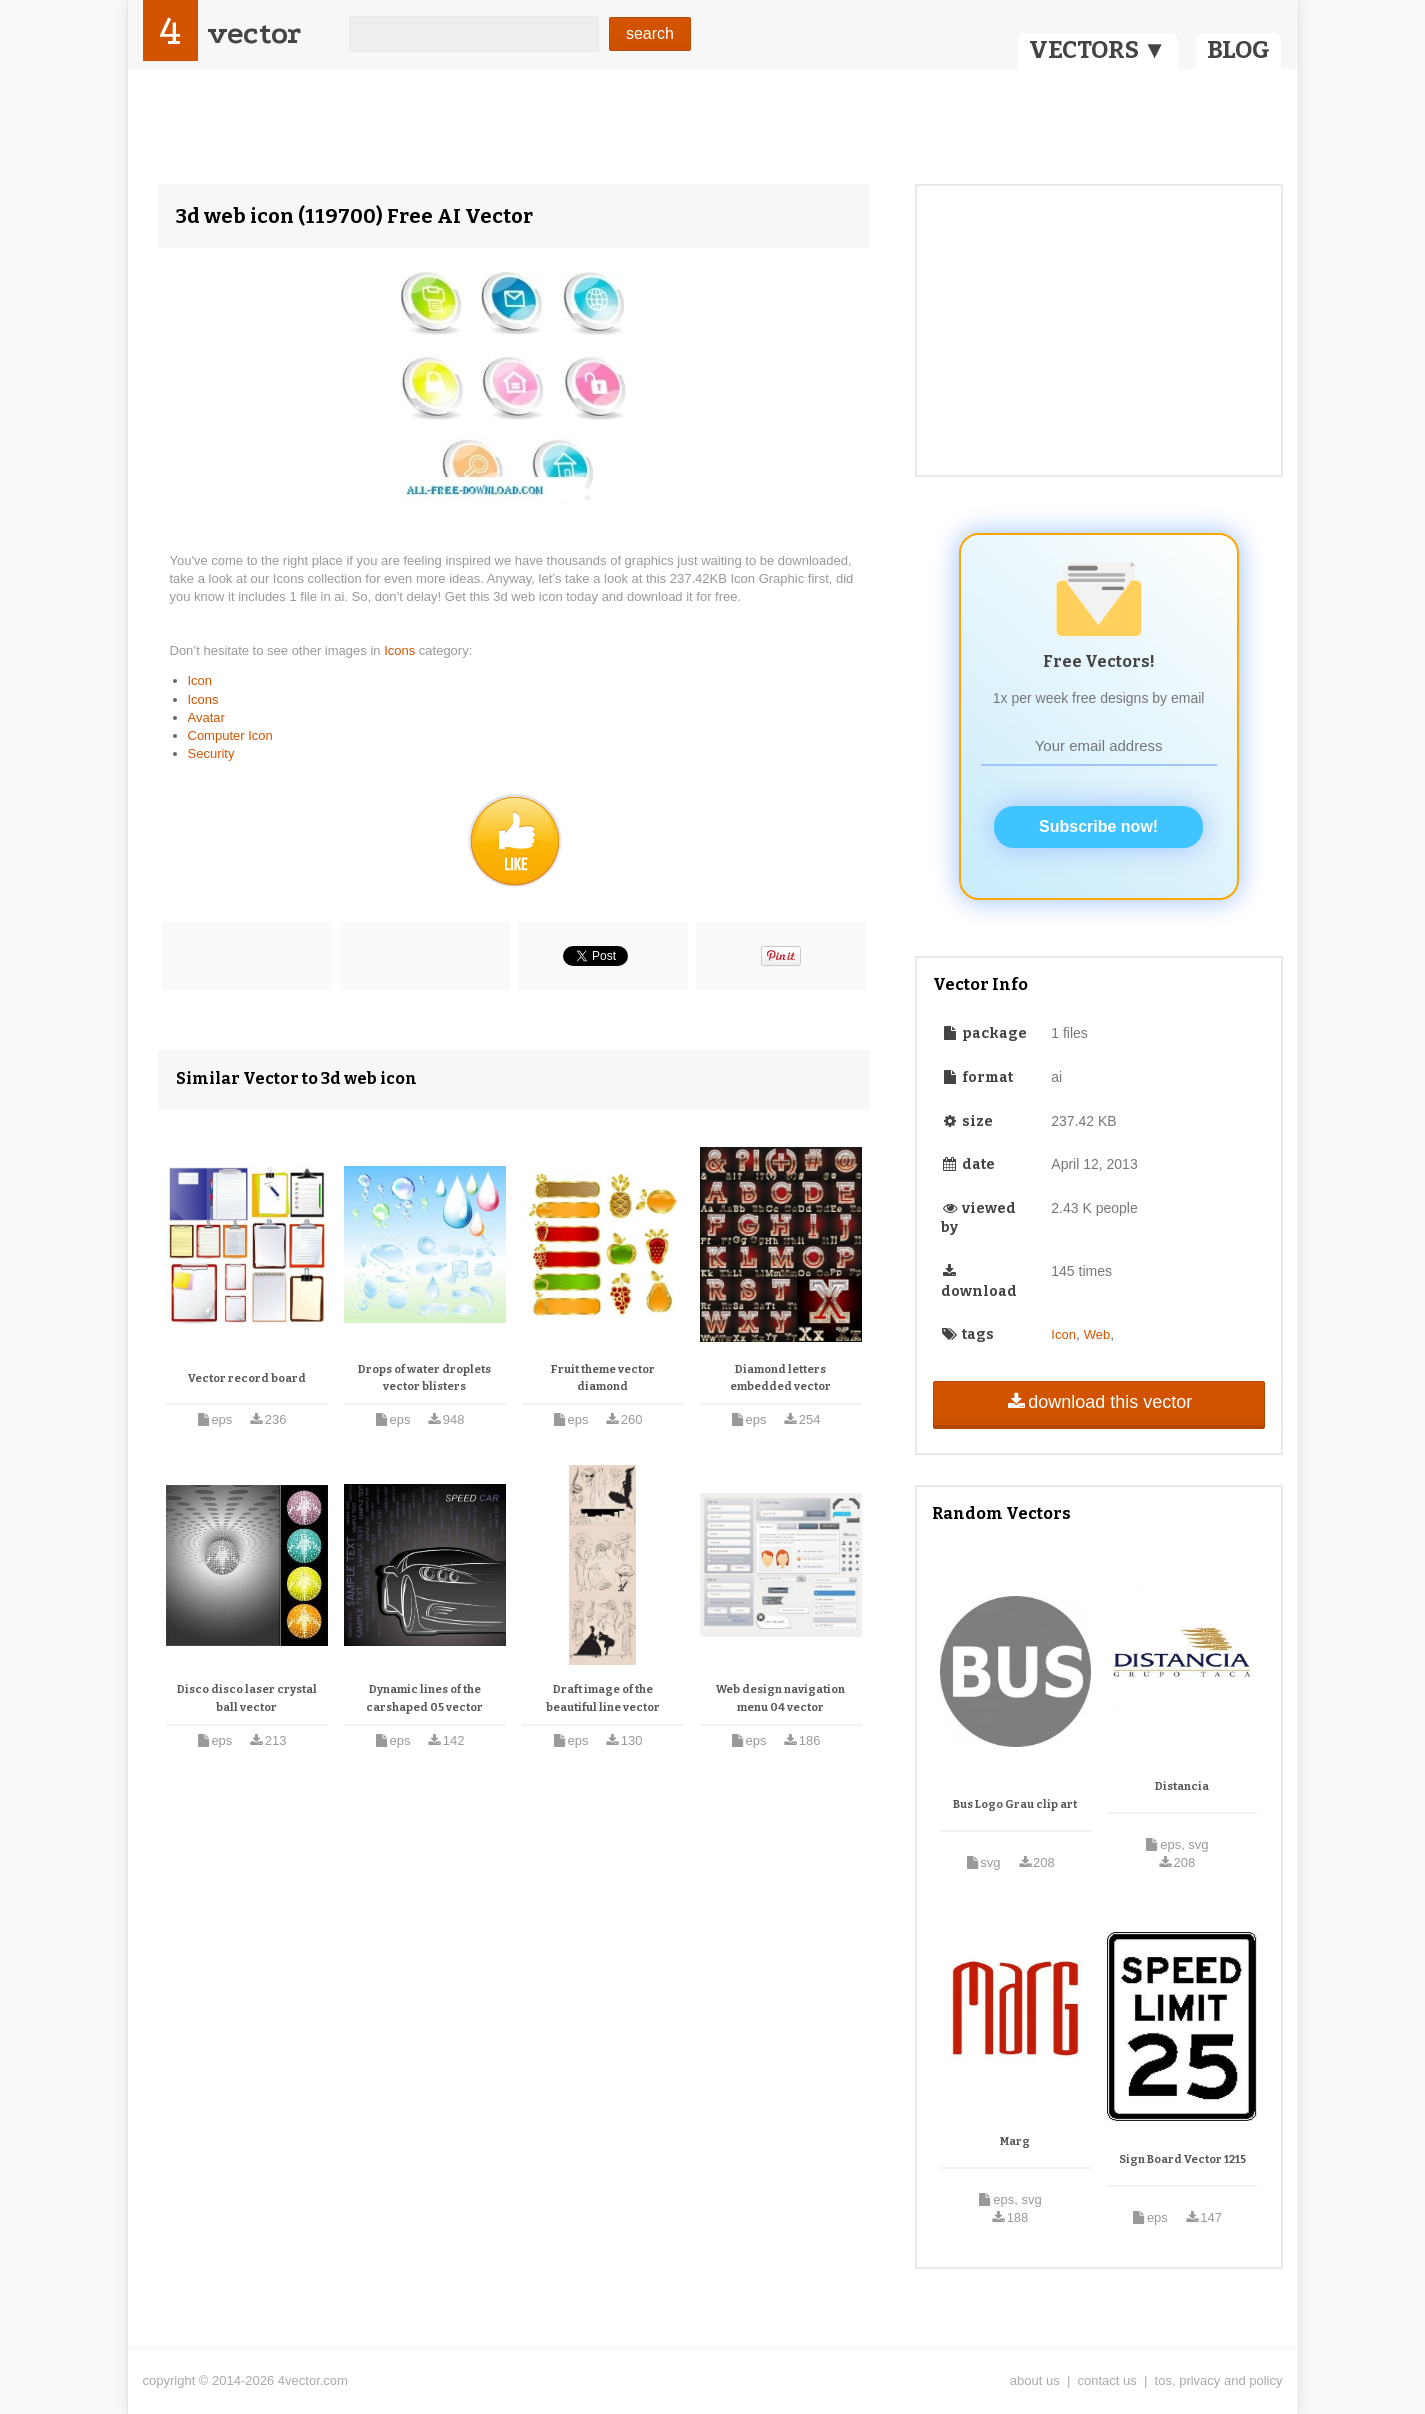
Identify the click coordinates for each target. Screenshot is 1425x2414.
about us (1035, 2380)
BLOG (1238, 50)
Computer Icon (230, 735)
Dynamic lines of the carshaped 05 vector (424, 1698)
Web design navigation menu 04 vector (780, 1698)
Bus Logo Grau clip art (1015, 1804)
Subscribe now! (1098, 826)
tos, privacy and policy (1219, 2380)
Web (1097, 1334)
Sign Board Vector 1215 (1182, 2159)
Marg (1015, 2141)
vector (254, 33)
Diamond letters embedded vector (780, 1378)
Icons (401, 650)
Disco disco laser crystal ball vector (247, 1698)
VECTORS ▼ (1098, 50)
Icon (200, 680)
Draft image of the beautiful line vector (603, 1698)
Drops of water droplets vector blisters (424, 1378)
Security (211, 753)
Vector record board (247, 1378)
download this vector (1098, 1402)
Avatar (206, 717)
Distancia (1182, 1786)
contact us (1107, 2380)
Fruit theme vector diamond (603, 1378)
